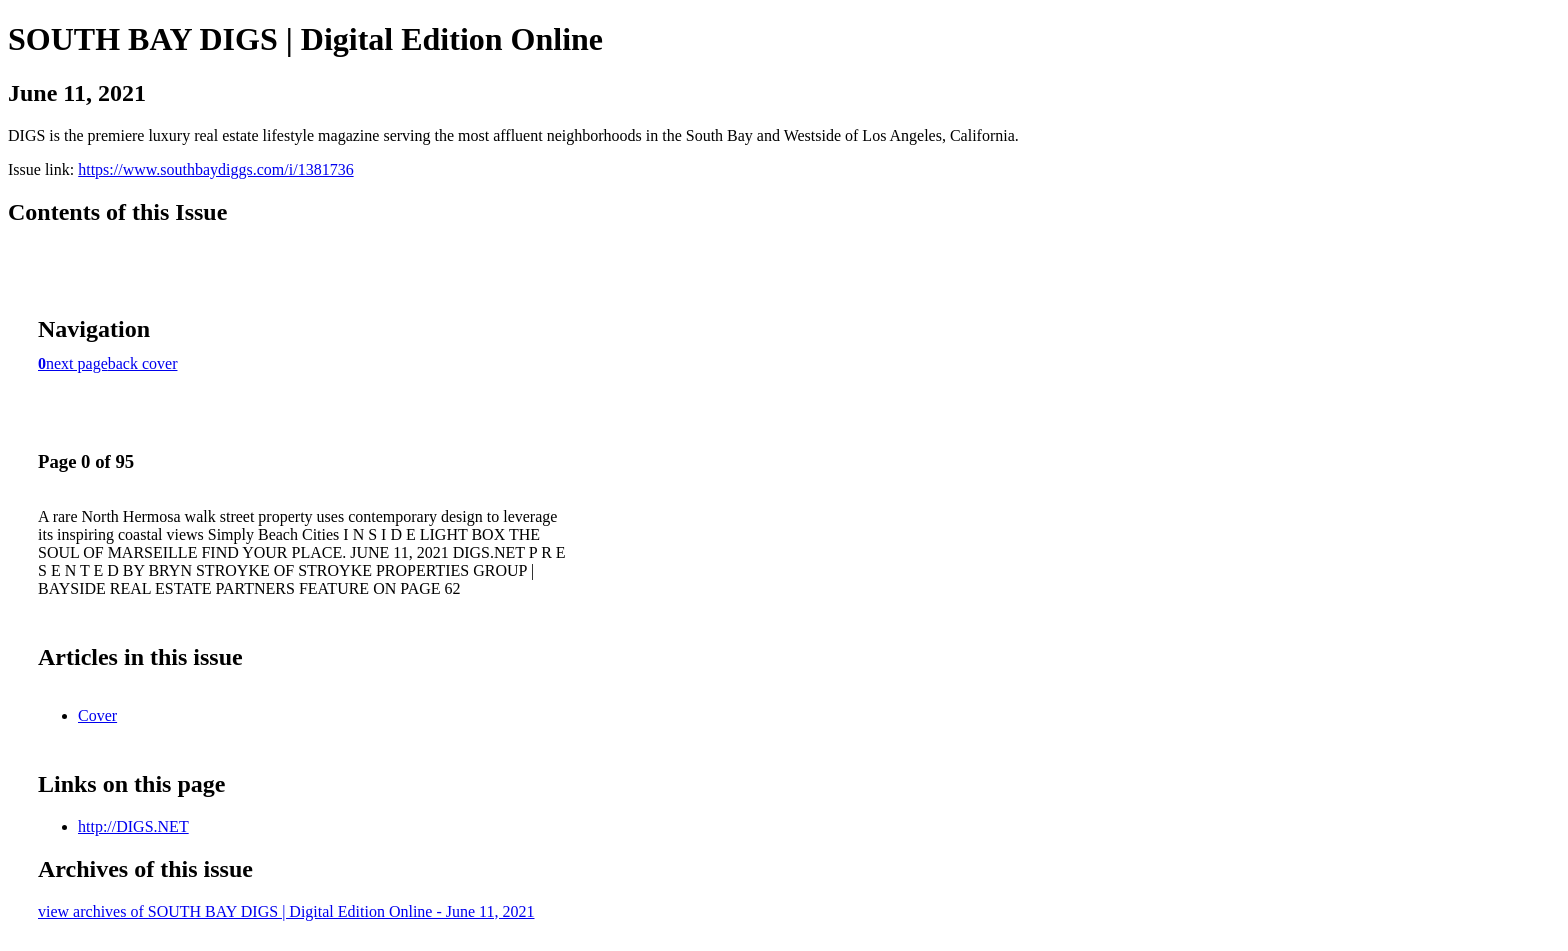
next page (77, 363)
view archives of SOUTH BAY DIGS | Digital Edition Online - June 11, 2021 (286, 911)
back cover (143, 363)
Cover (97, 715)
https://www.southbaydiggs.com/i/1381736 (215, 169)
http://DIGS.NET (133, 826)
